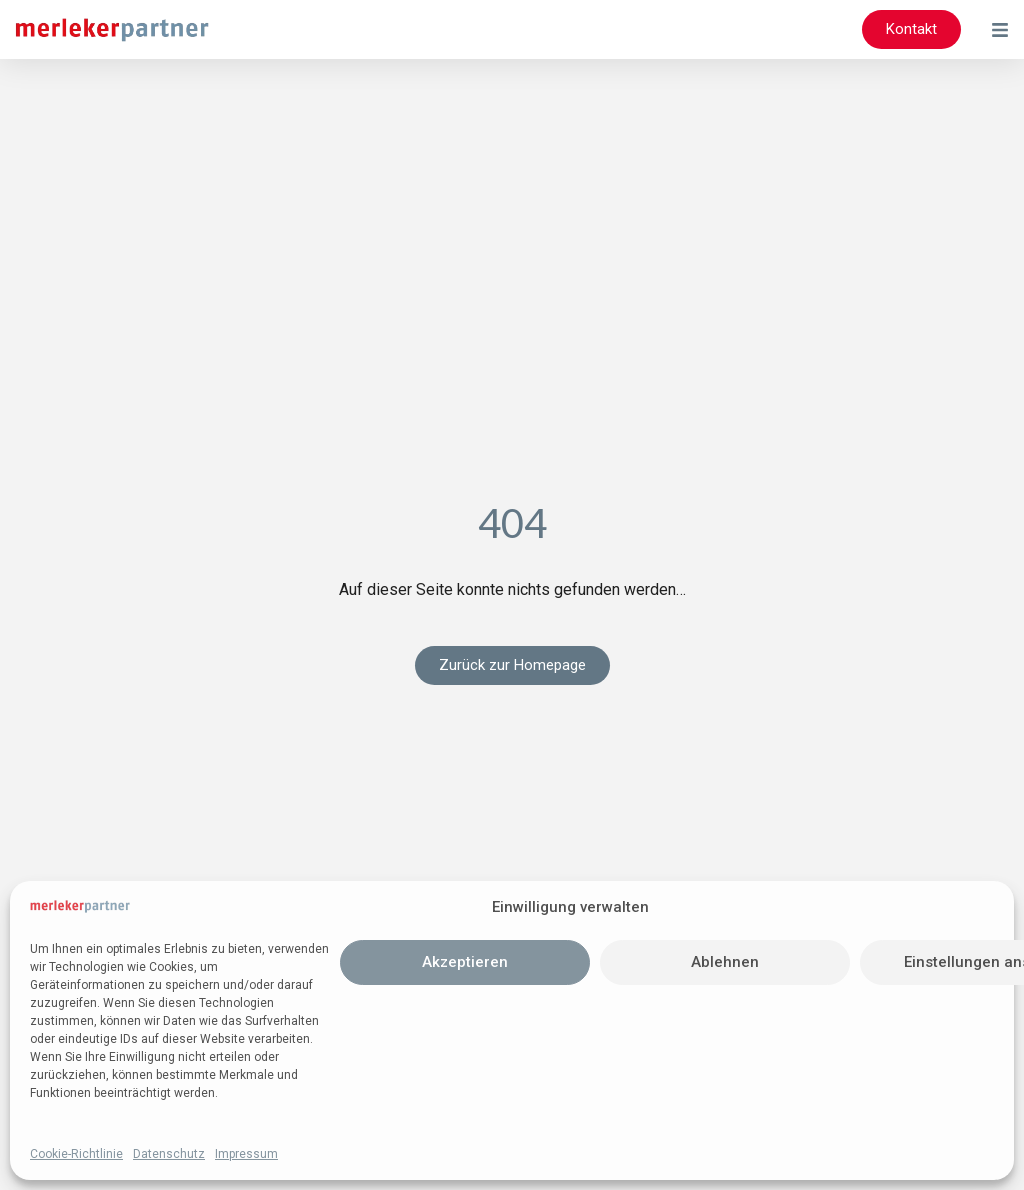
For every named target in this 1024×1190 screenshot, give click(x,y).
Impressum (246, 1154)
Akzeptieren (465, 962)
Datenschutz (169, 1154)
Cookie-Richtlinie (76, 1154)
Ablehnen (725, 962)
